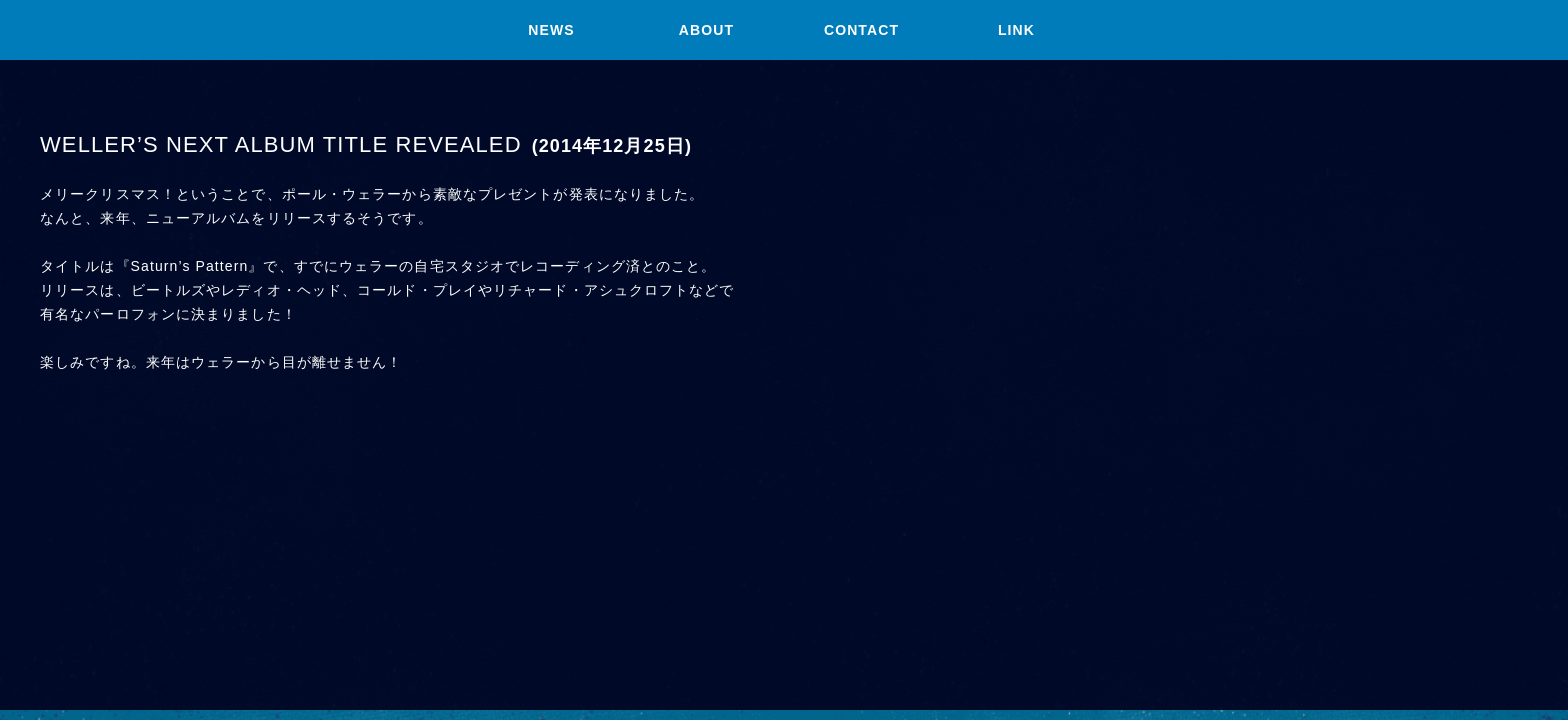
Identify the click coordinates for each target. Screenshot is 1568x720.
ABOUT (706, 30)
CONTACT (861, 30)
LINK (1016, 30)
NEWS (551, 30)
